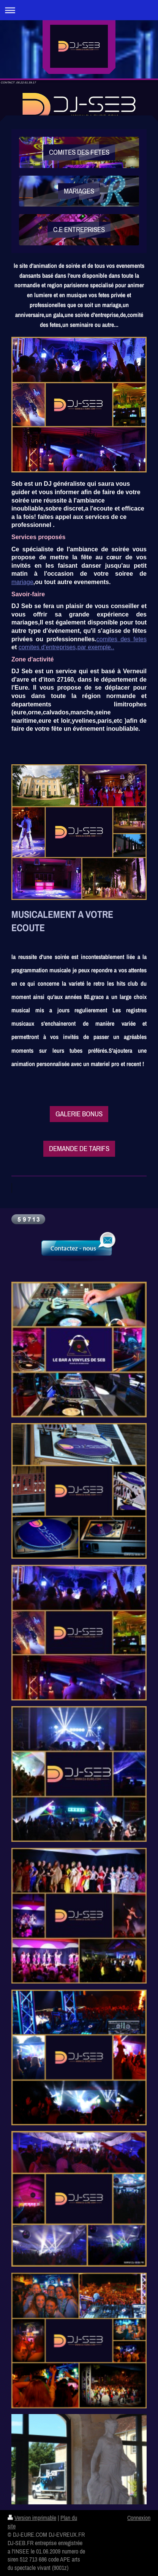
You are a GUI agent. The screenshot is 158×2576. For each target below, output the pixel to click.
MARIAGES (79, 191)
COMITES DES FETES (79, 152)
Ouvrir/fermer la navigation (79, 10)
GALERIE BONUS (79, 1113)
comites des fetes (121, 639)
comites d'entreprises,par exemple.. (66, 647)
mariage (22, 582)
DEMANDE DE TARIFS (79, 1148)
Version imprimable (32, 2517)
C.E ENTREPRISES (79, 229)
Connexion (138, 2517)
